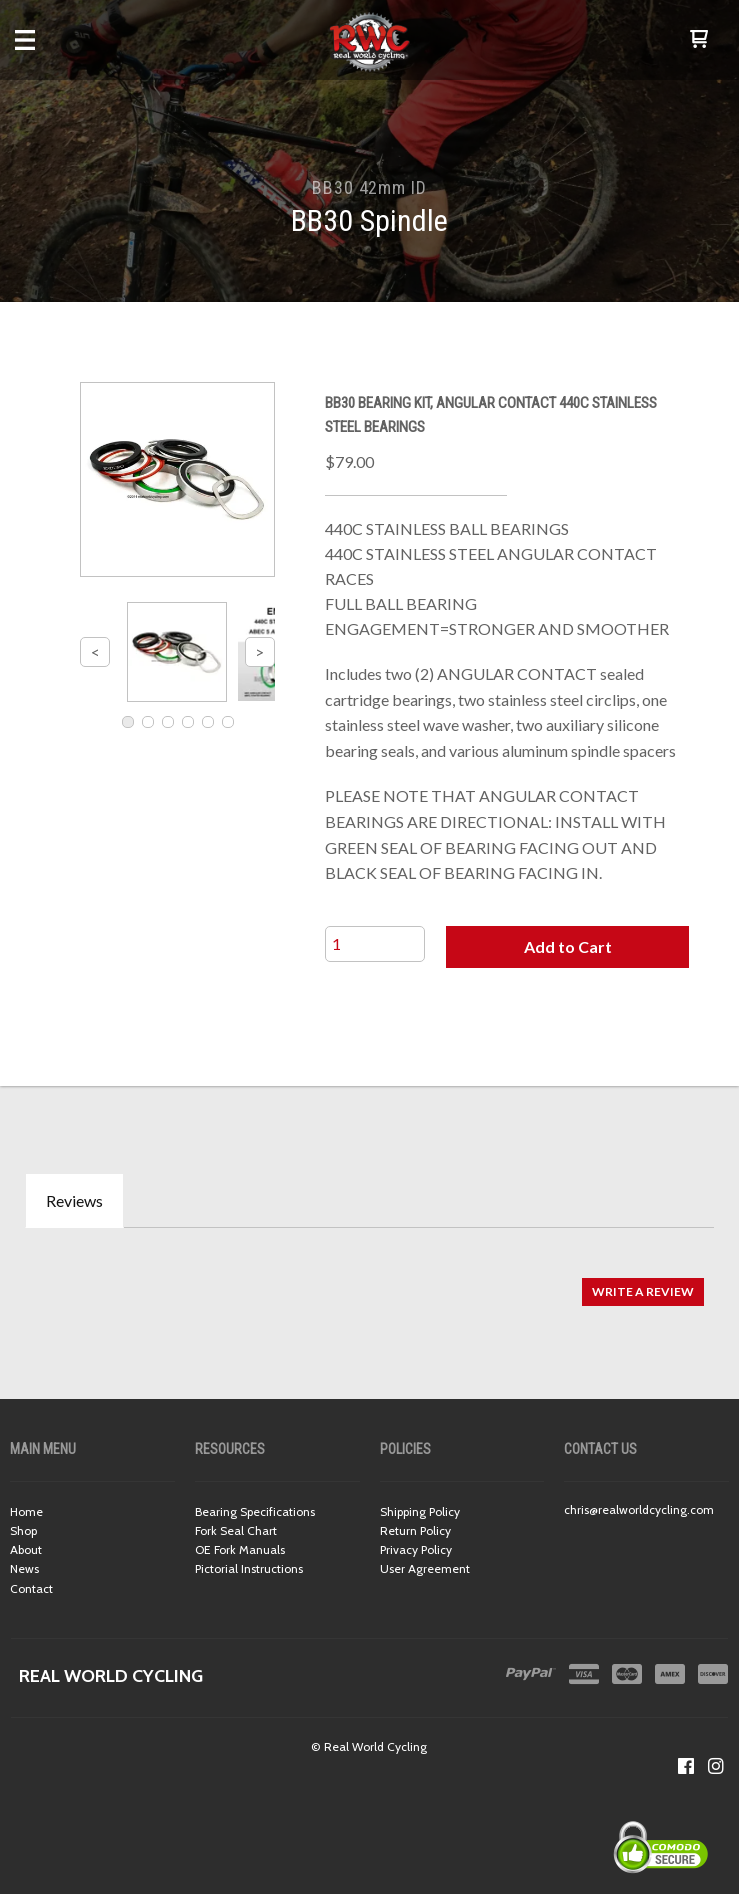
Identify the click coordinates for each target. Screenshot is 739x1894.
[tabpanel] (369, 1281)
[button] (699, 40)
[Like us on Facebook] (686, 1766)
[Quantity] (375, 944)
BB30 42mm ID (369, 187)
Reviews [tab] (74, 1200)
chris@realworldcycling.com (639, 1509)
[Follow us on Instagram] (716, 1766)
